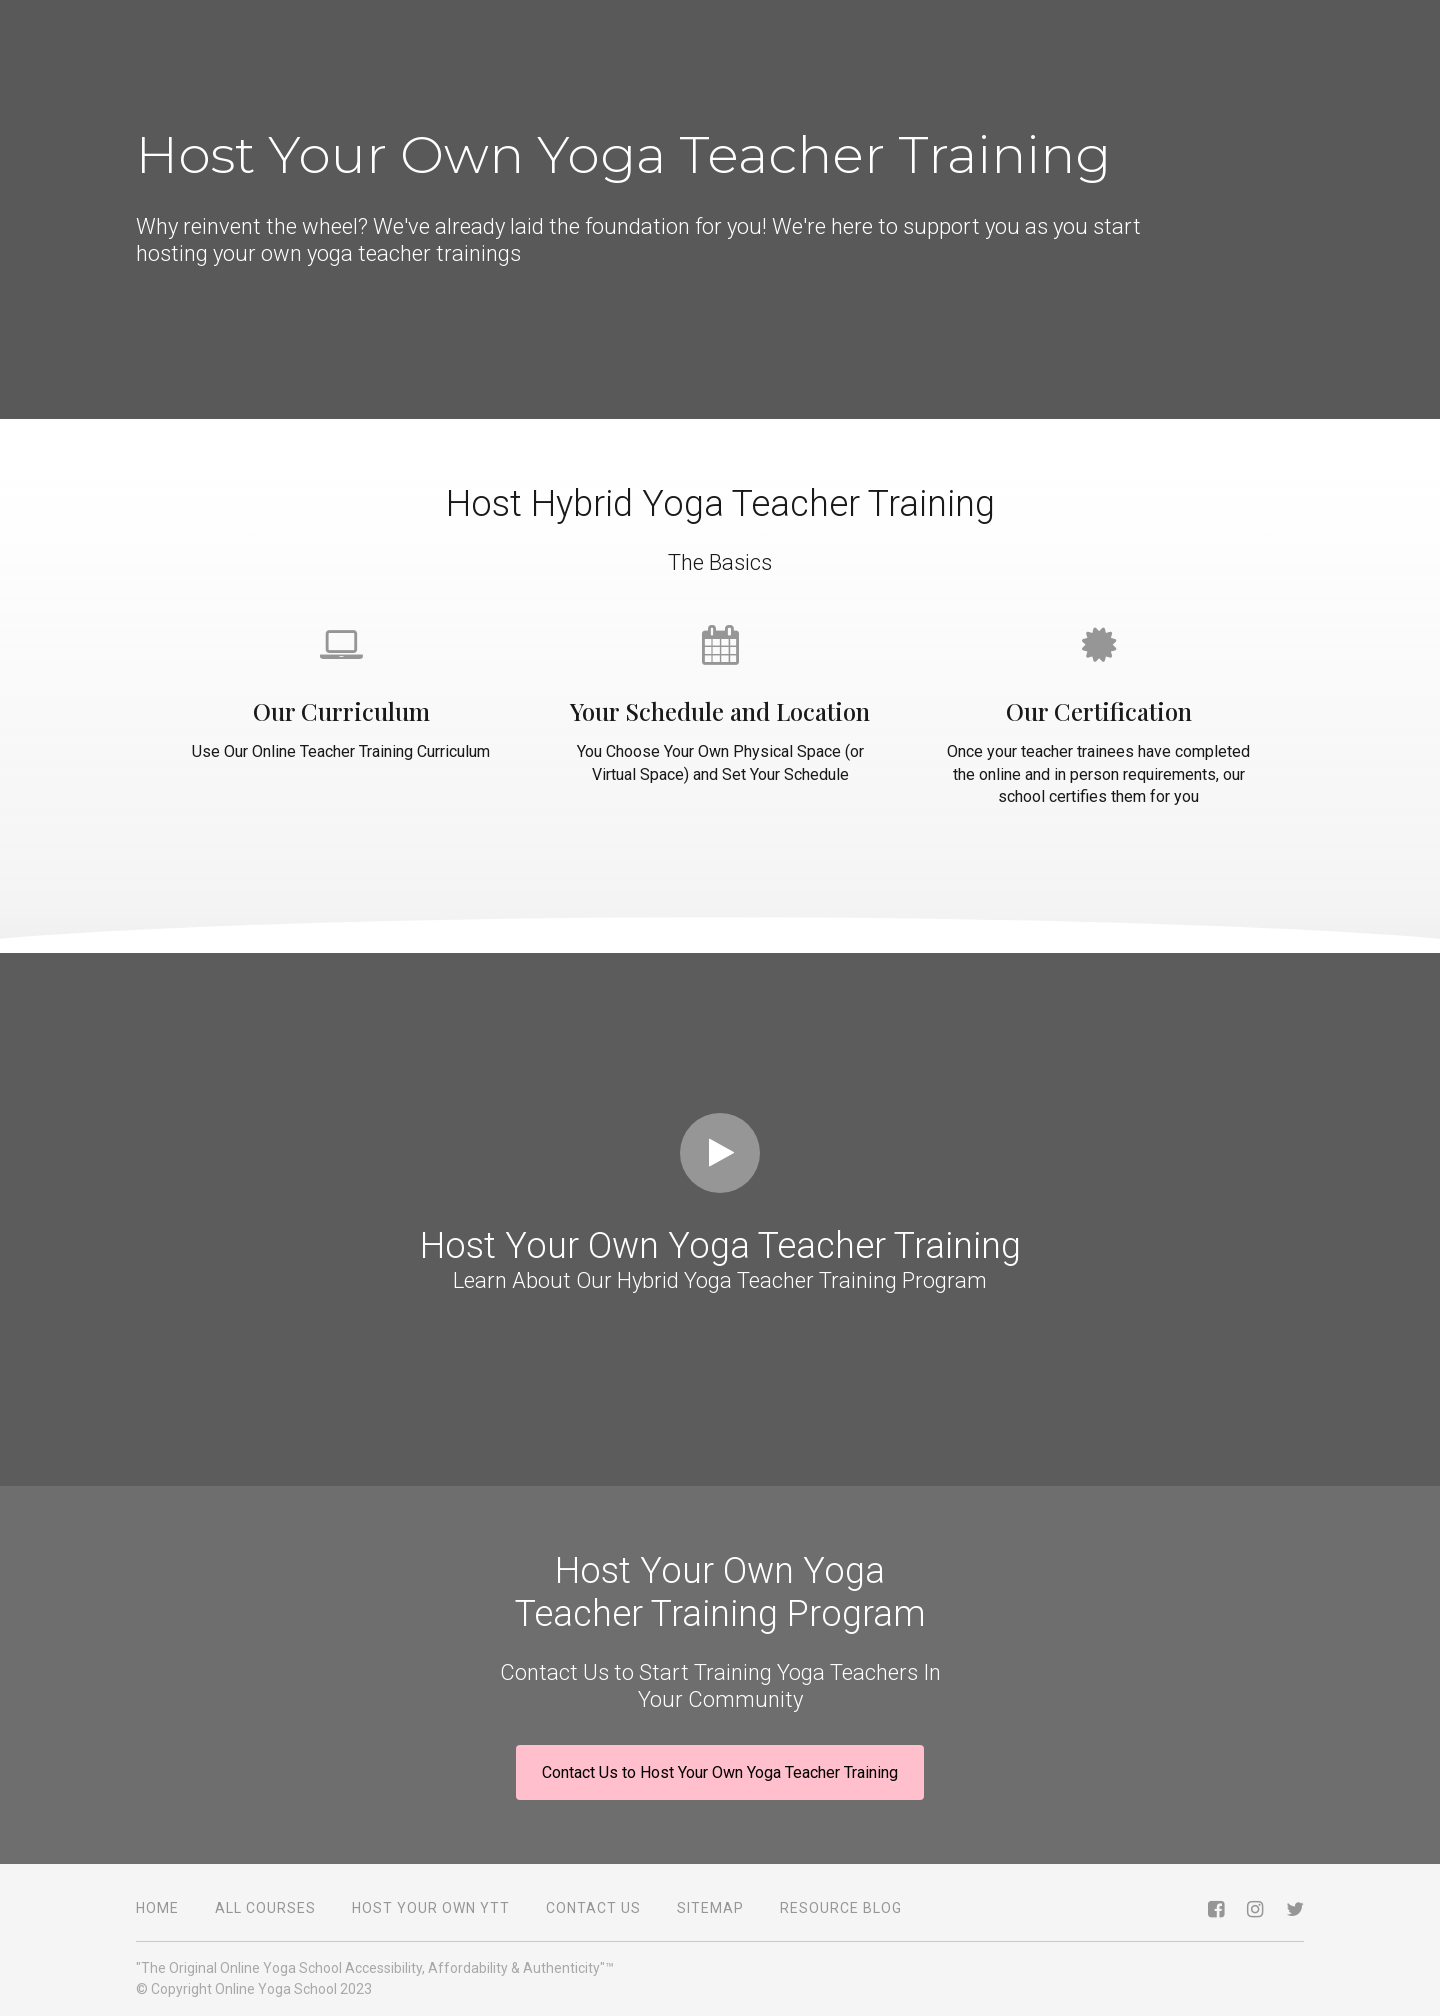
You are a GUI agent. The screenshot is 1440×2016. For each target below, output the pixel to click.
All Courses (265, 1908)
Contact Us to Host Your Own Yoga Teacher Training (720, 1772)
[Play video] (720, 1153)
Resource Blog (841, 1908)
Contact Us (593, 1908)
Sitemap (710, 1908)
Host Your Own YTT (431, 1908)
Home (157, 1908)
